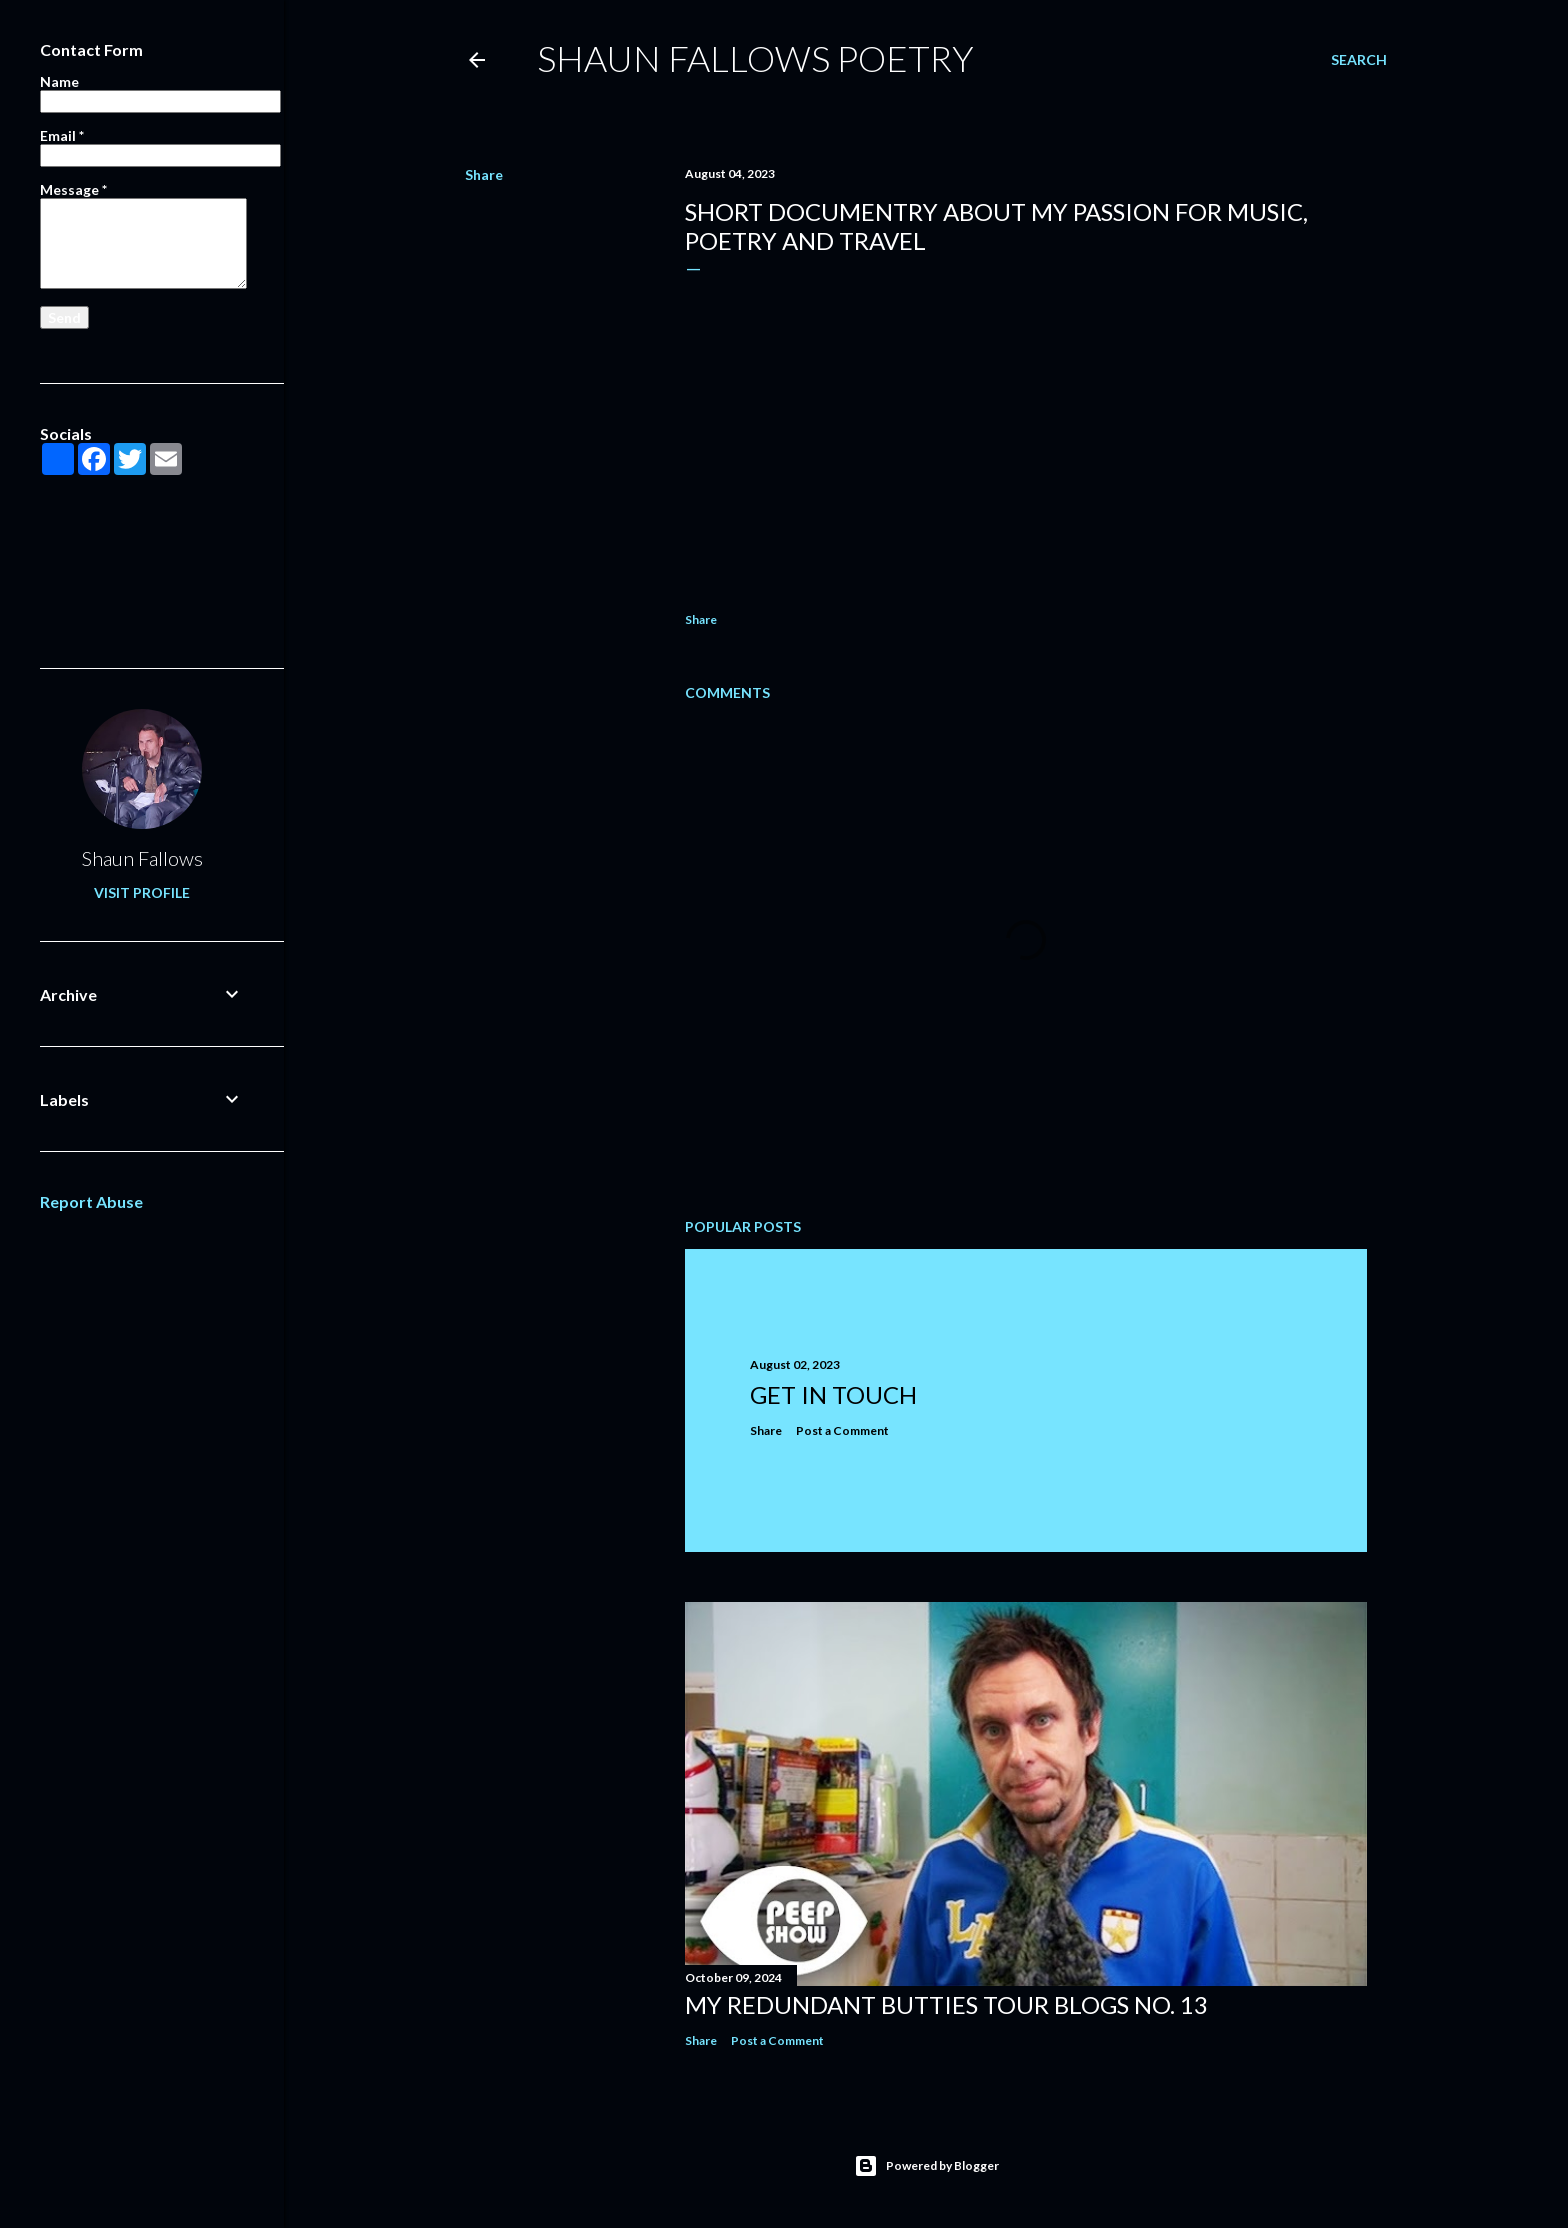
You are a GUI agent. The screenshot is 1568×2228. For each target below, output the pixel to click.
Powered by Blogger (926, 2166)
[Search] (1359, 60)
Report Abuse (91, 1201)
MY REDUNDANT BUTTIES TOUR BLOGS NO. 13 (946, 2004)
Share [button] (484, 174)
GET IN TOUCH (833, 1394)
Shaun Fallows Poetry (755, 58)
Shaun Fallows (142, 858)
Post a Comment (842, 1430)
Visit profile (142, 892)
